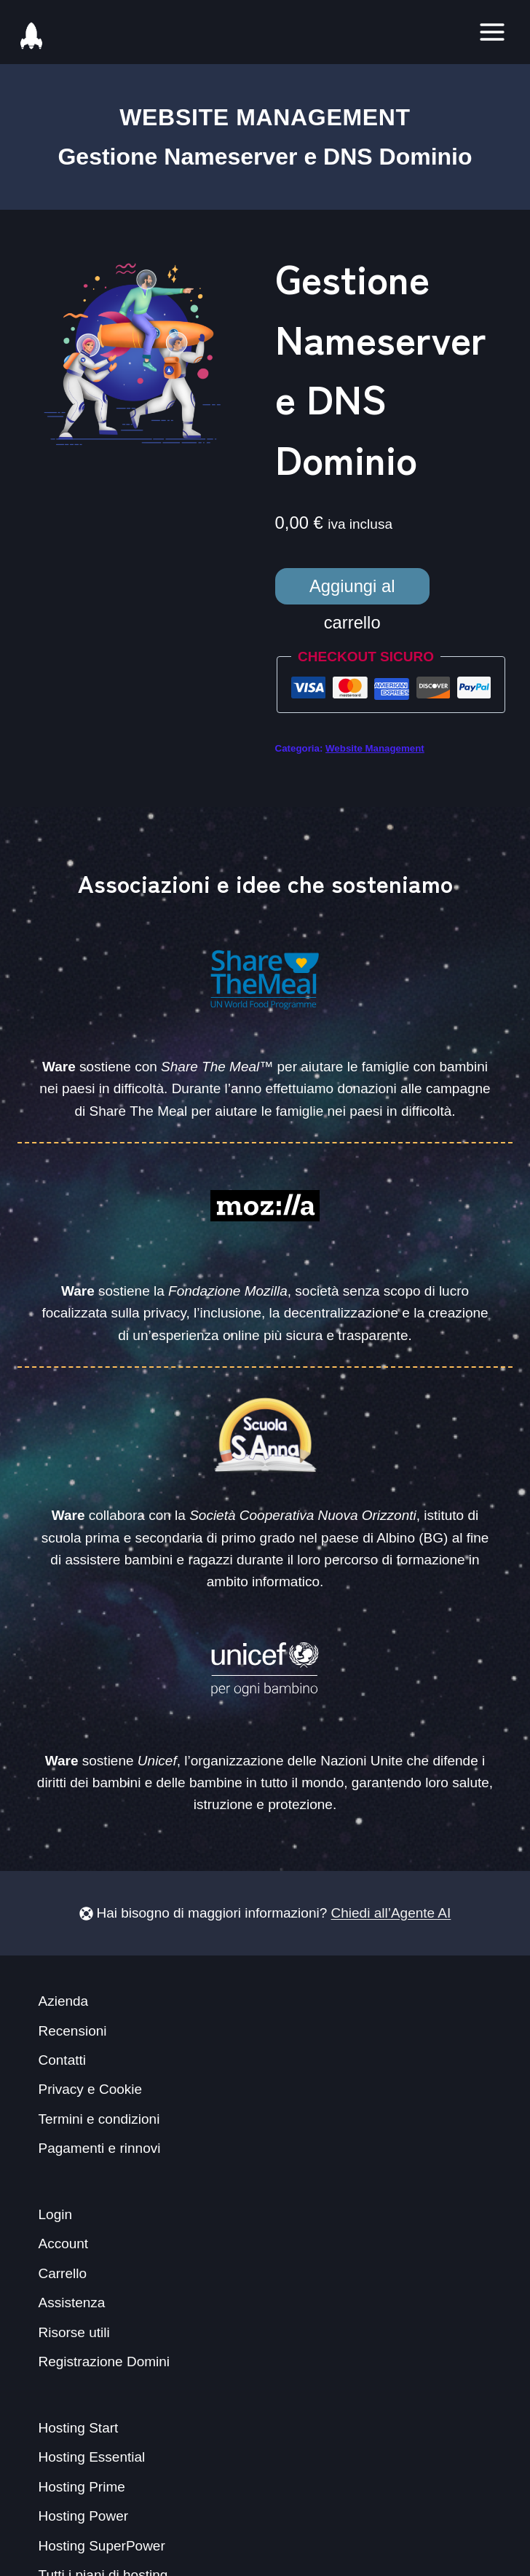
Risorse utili (74, 2332)
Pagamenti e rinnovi (100, 2148)
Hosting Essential (92, 2457)
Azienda (64, 2001)
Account (64, 2243)
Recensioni (73, 2031)
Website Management (265, 117)
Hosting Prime (82, 2486)
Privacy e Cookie (91, 2089)
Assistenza (72, 2302)
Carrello (63, 2273)
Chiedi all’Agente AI (391, 1913)
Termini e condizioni (99, 2119)
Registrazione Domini (104, 2361)
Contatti (62, 2060)
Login (56, 2214)
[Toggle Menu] (492, 32)
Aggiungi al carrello (352, 590)
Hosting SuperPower (102, 2545)
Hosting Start (79, 2427)
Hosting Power (84, 2516)
